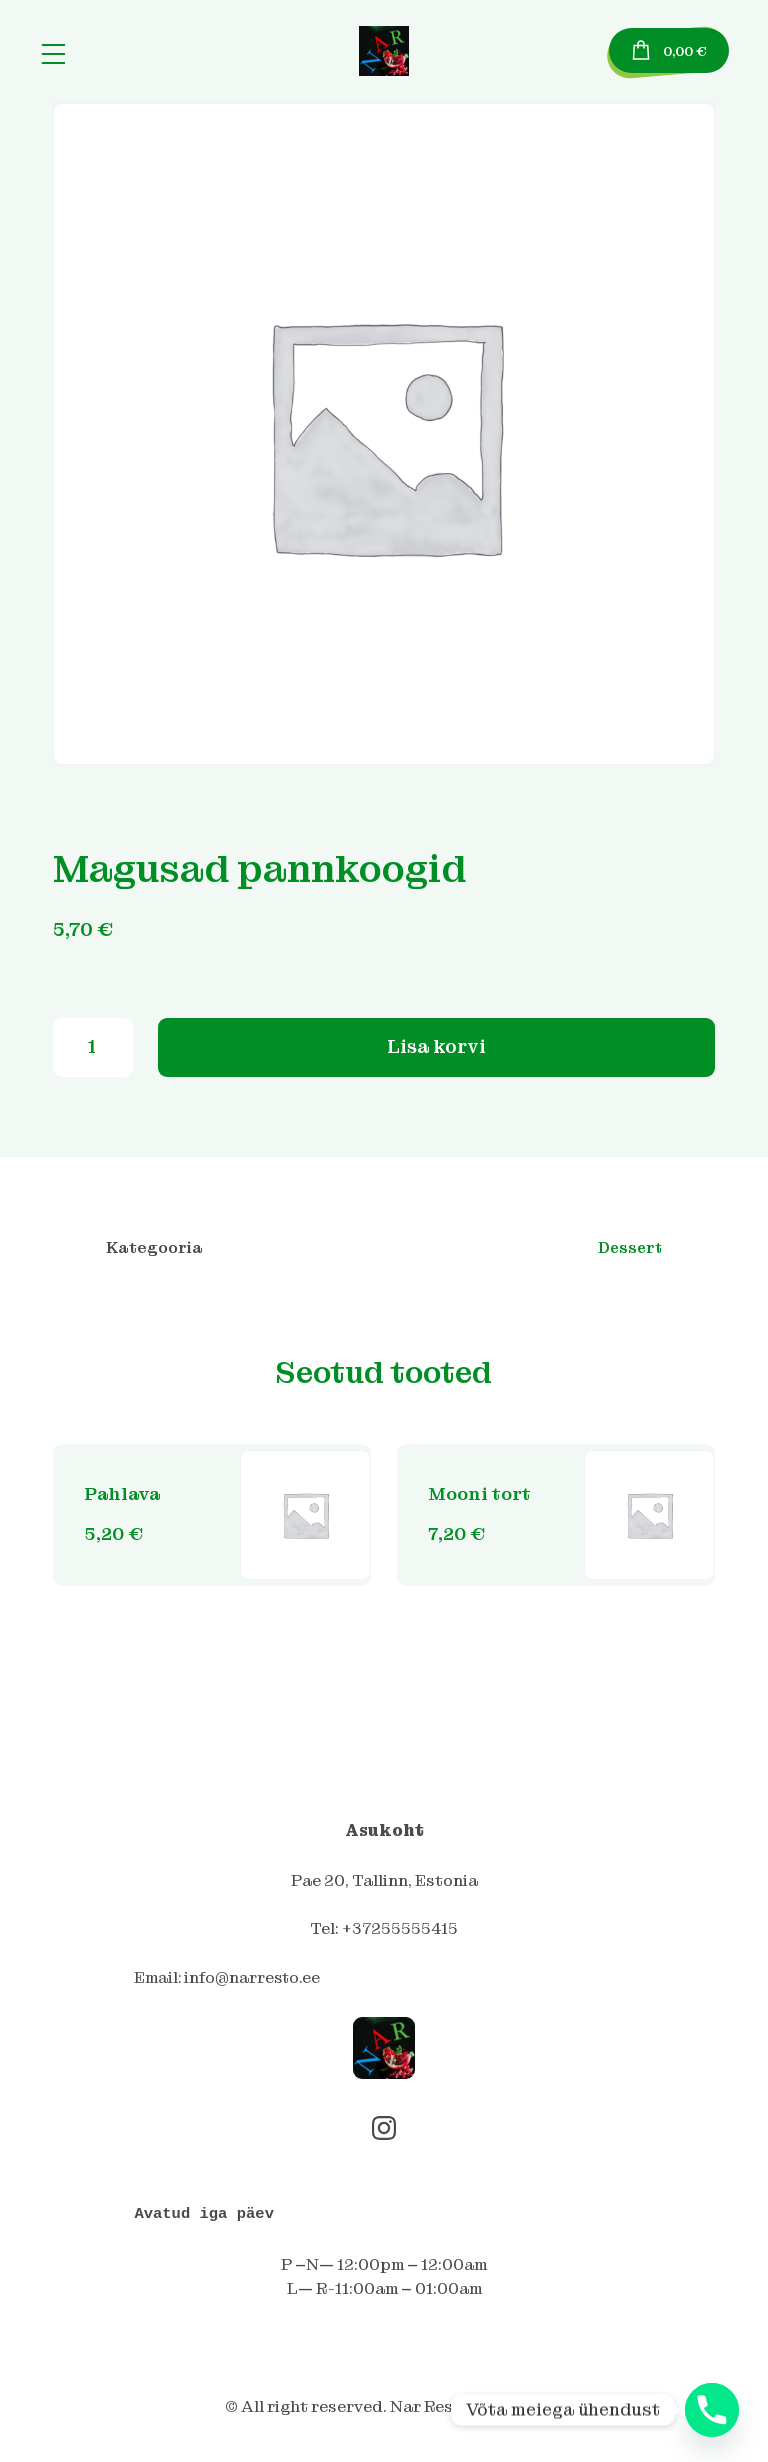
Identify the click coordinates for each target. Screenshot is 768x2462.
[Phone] (712, 2410)
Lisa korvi (437, 1050)
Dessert (629, 1253)
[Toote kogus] (93, 1051)
